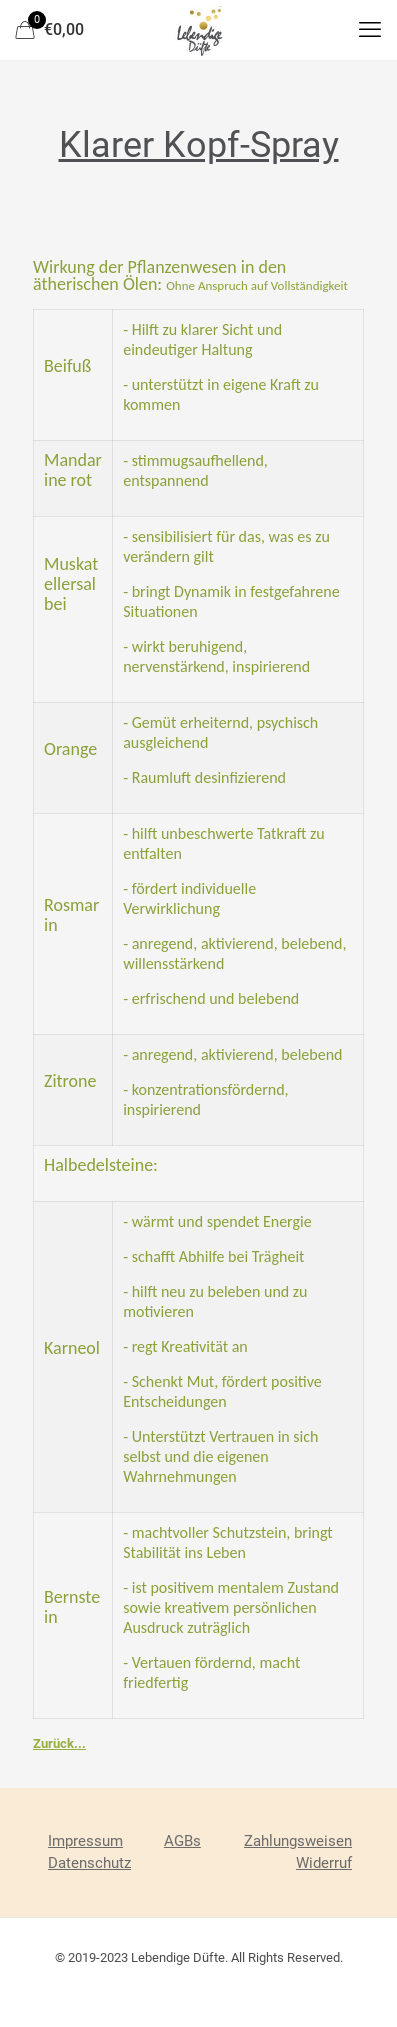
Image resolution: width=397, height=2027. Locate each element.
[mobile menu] (370, 30)
